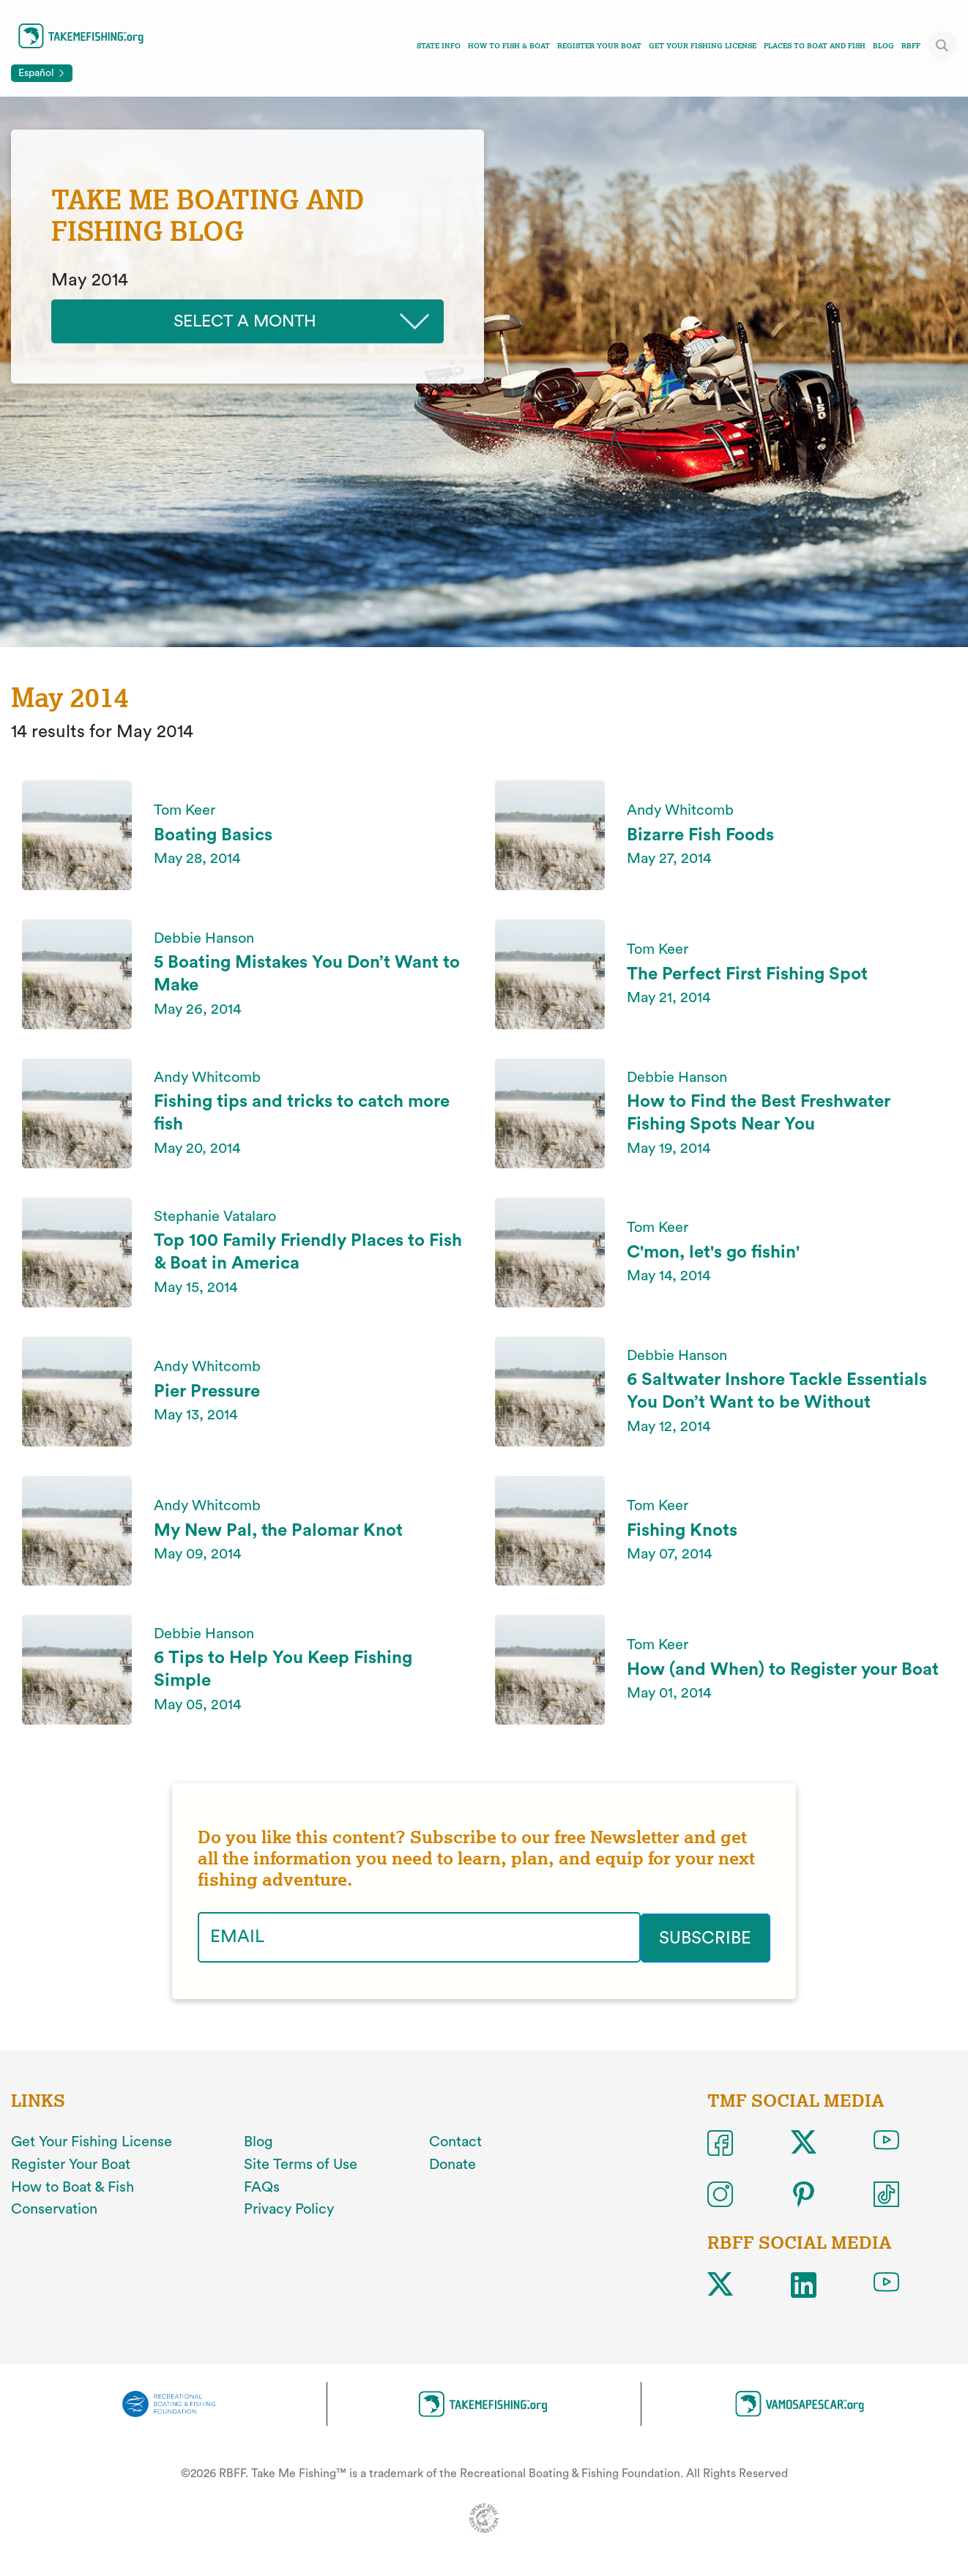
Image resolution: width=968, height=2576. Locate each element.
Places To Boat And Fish (814, 46)
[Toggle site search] (942, 45)
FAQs (262, 2186)
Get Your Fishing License (702, 46)
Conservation (54, 2208)
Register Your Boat (599, 46)
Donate (452, 2164)
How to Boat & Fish (72, 2186)
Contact (455, 2141)
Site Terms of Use (300, 2164)
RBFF (910, 46)
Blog (883, 46)
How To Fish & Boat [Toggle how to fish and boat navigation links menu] (509, 46)
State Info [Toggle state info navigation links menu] (439, 46)
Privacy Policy (289, 2208)
